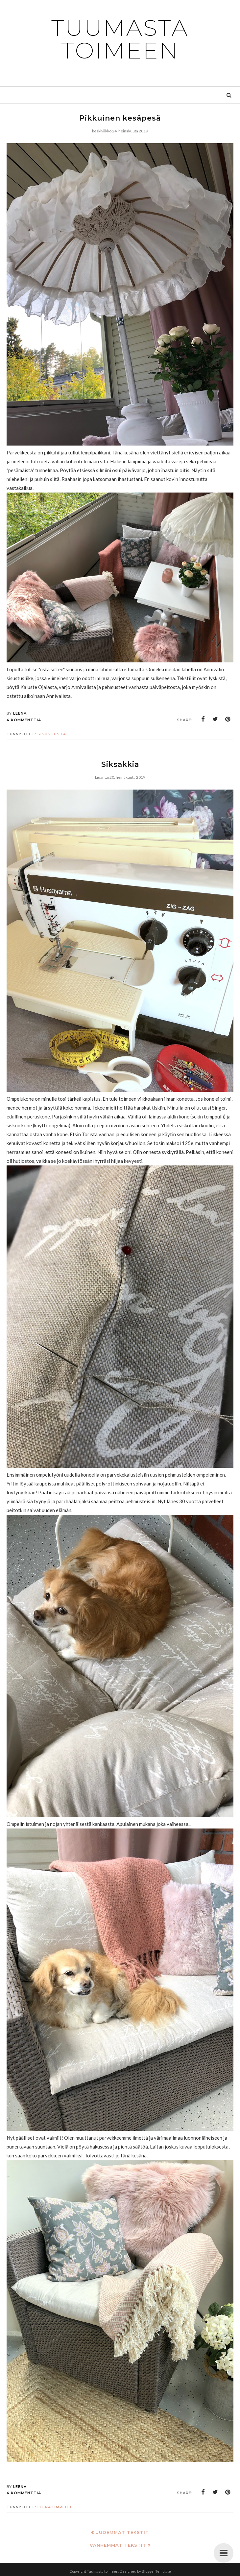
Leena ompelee (55, 2507)
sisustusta (51, 734)
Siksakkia (120, 764)
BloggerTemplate (156, 2571)
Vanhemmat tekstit (118, 2545)
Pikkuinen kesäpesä (120, 118)
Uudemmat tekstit (122, 2532)
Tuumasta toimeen (120, 39)
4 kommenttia (24, 720)
